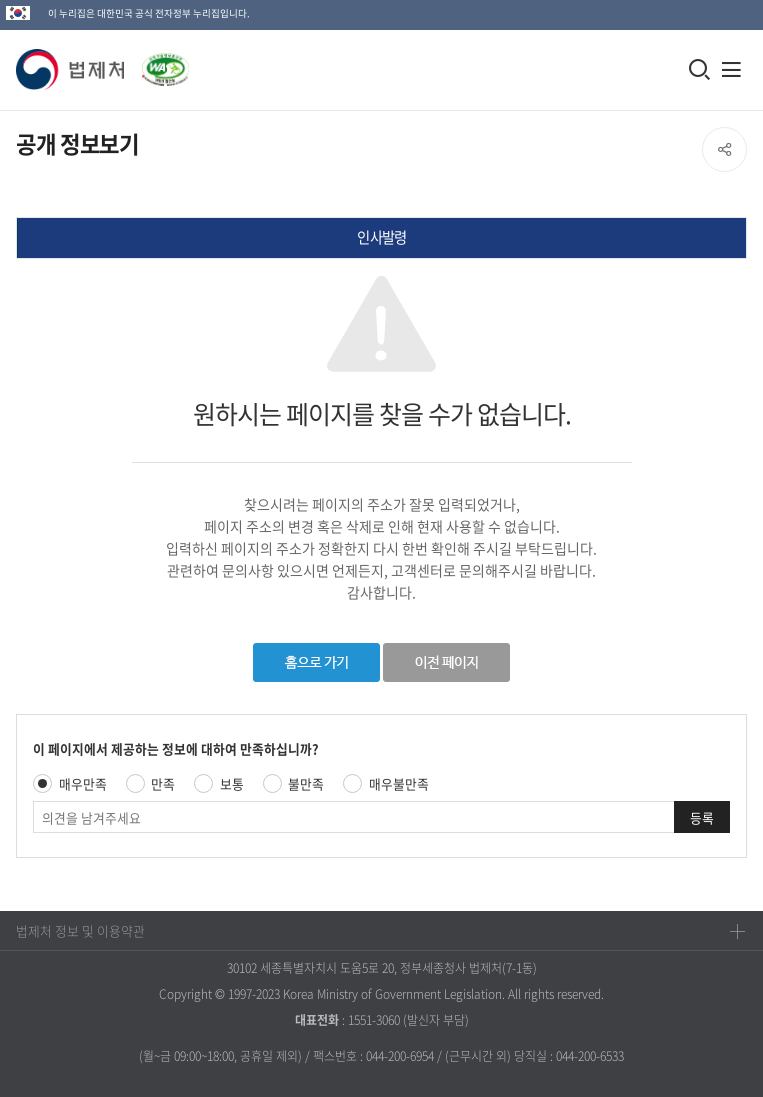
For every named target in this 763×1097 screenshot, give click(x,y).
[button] (71, 69)
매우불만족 (399, 783)
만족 (163, 783)
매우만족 (83, 783)
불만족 (306, 783)
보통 (232, 783)
